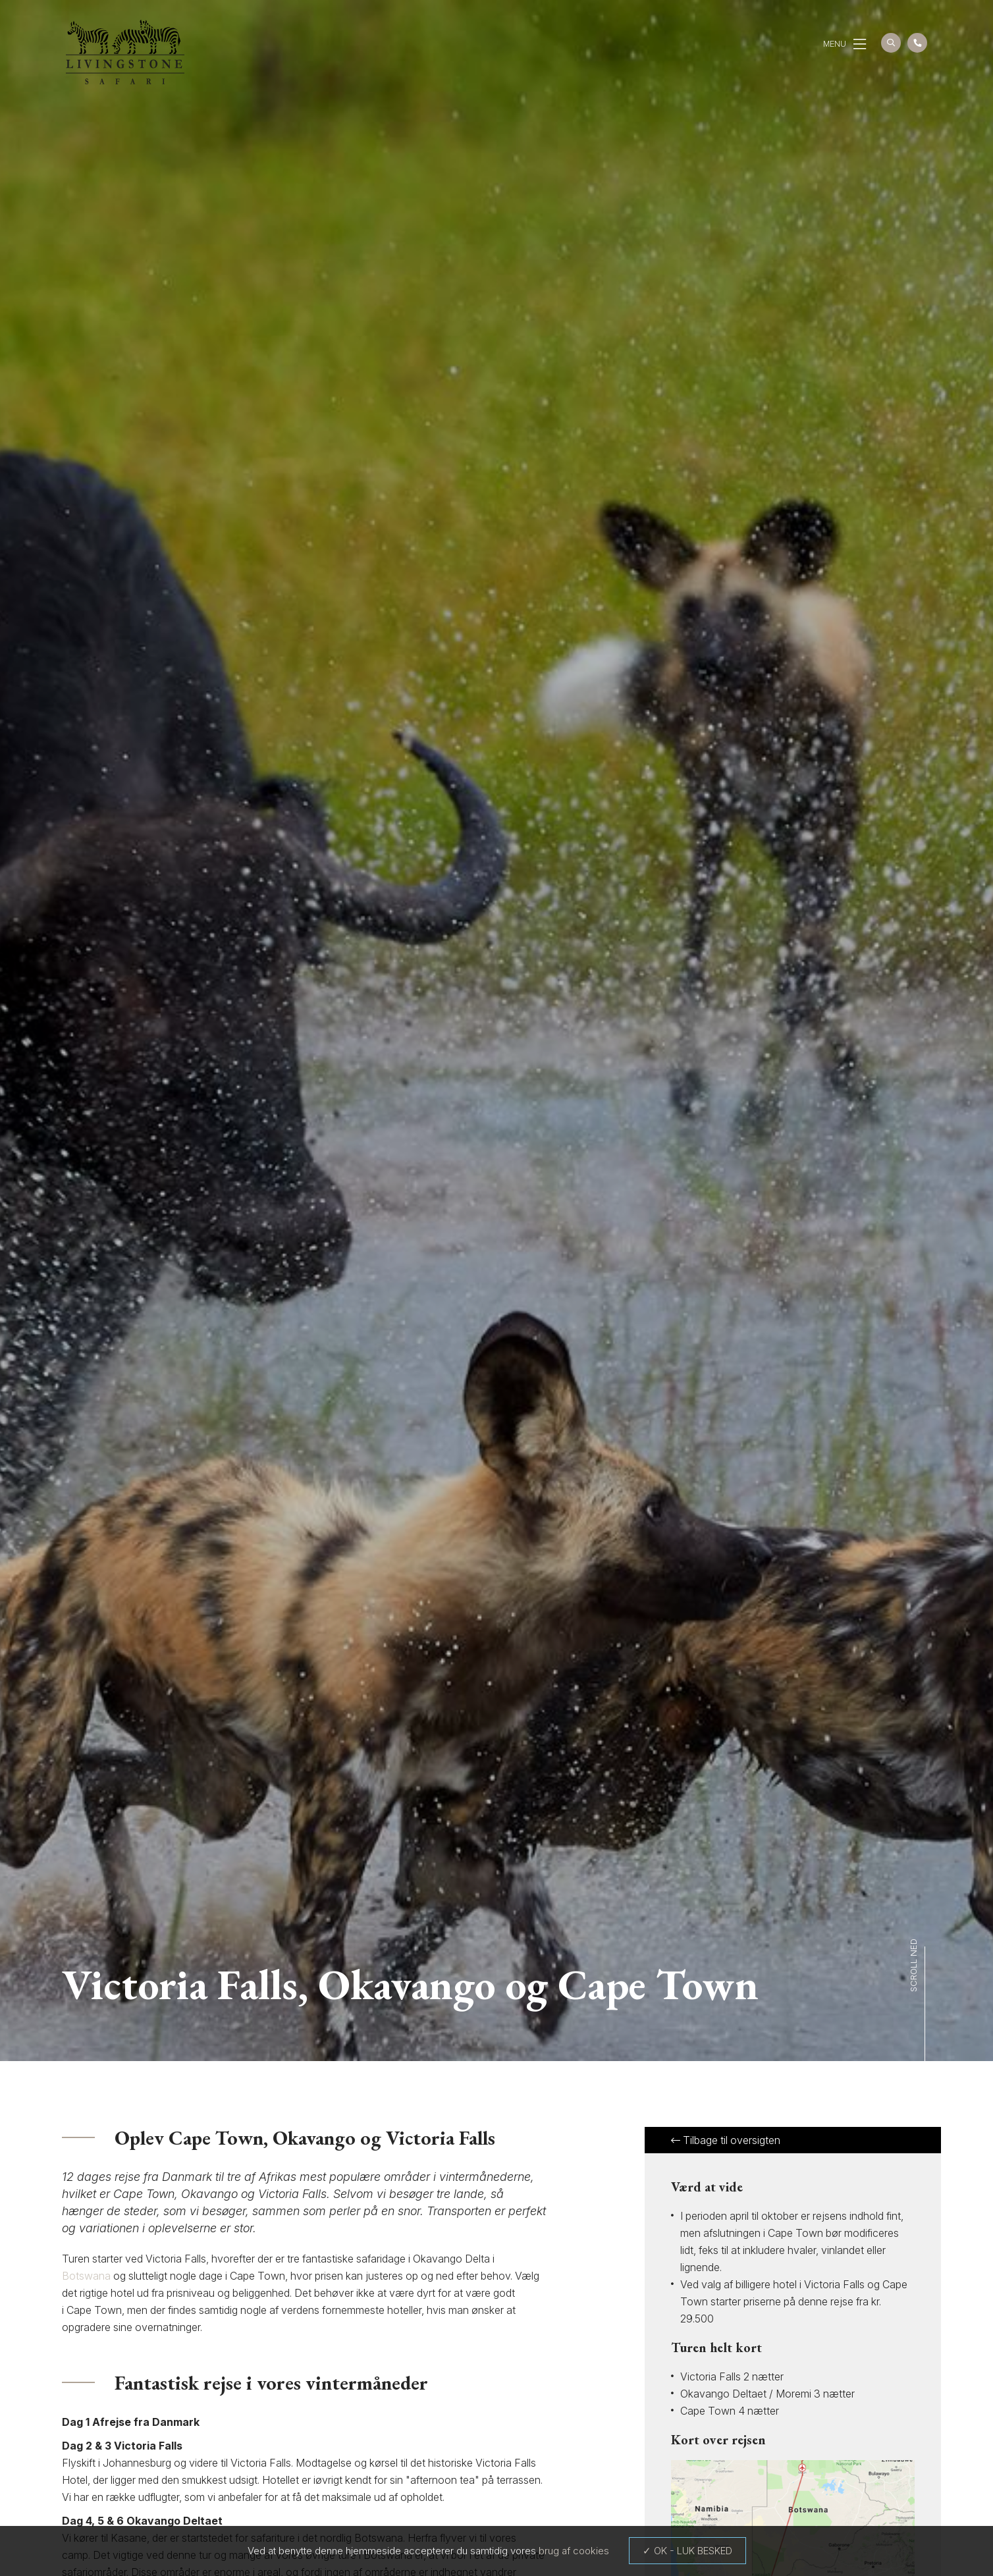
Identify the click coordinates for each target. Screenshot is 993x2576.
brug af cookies (574, 2550)
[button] (859, 44)
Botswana (86, 2275)
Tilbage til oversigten (725, 2140)
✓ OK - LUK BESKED (687, 2550)
